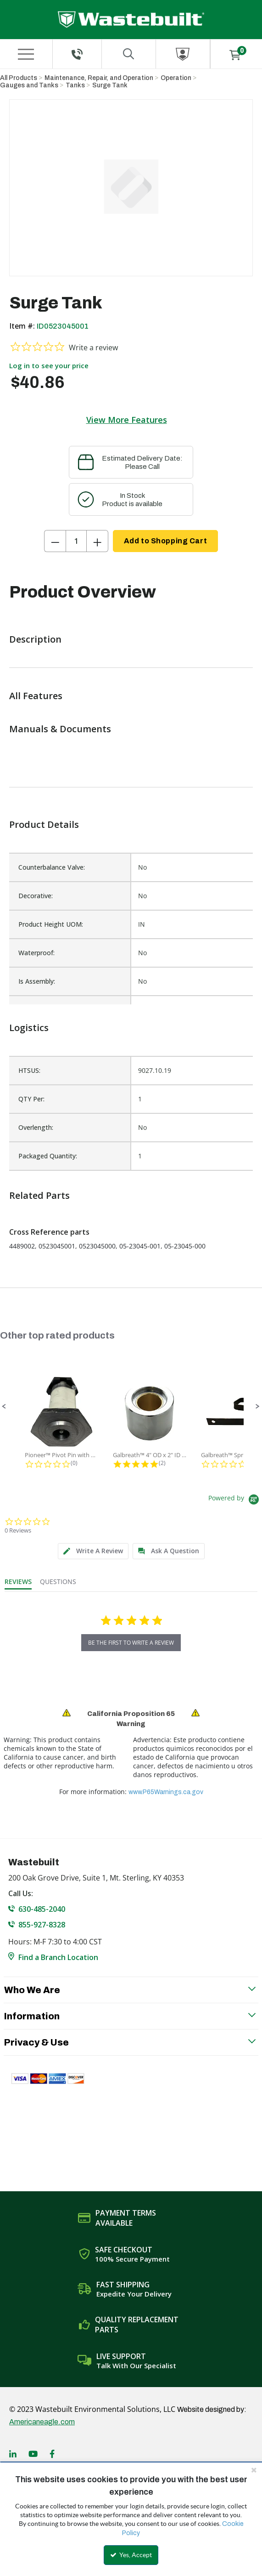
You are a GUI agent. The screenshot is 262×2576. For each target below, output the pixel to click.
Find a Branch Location (58, 1957)
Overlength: (35, 1127)
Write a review (93, 347)
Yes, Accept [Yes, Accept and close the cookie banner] (131, 2555)
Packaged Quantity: (47, 1155)
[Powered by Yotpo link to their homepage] (235, 1500)
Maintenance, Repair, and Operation (99, 77)
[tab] (93, 1551)
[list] (131, 1113)
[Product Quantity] (76, 541)
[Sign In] (183, 54)
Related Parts (39, 1195)
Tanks (75, 85)
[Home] (131, 19)
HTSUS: (29, 1070)
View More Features (126, 419)
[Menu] (25, 54)
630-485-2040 (41, 1909)
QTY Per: (31, 1098)
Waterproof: (36, 952)
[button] (4, 1406)
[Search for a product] (129, 54)
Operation (176, 77)
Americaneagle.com (42, 2422)
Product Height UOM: (50, 924)
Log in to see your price (49, 365)
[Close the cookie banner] (253, 2469)
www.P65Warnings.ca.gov (165, 1792)
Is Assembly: (36, 981)
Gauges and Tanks (29, 85)
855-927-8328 (41, 1925)
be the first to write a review (131, 1643)
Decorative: (35, 895)
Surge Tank (110, 85)
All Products (18, 77)
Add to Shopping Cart (165, 541)
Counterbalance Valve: (51, 867)
